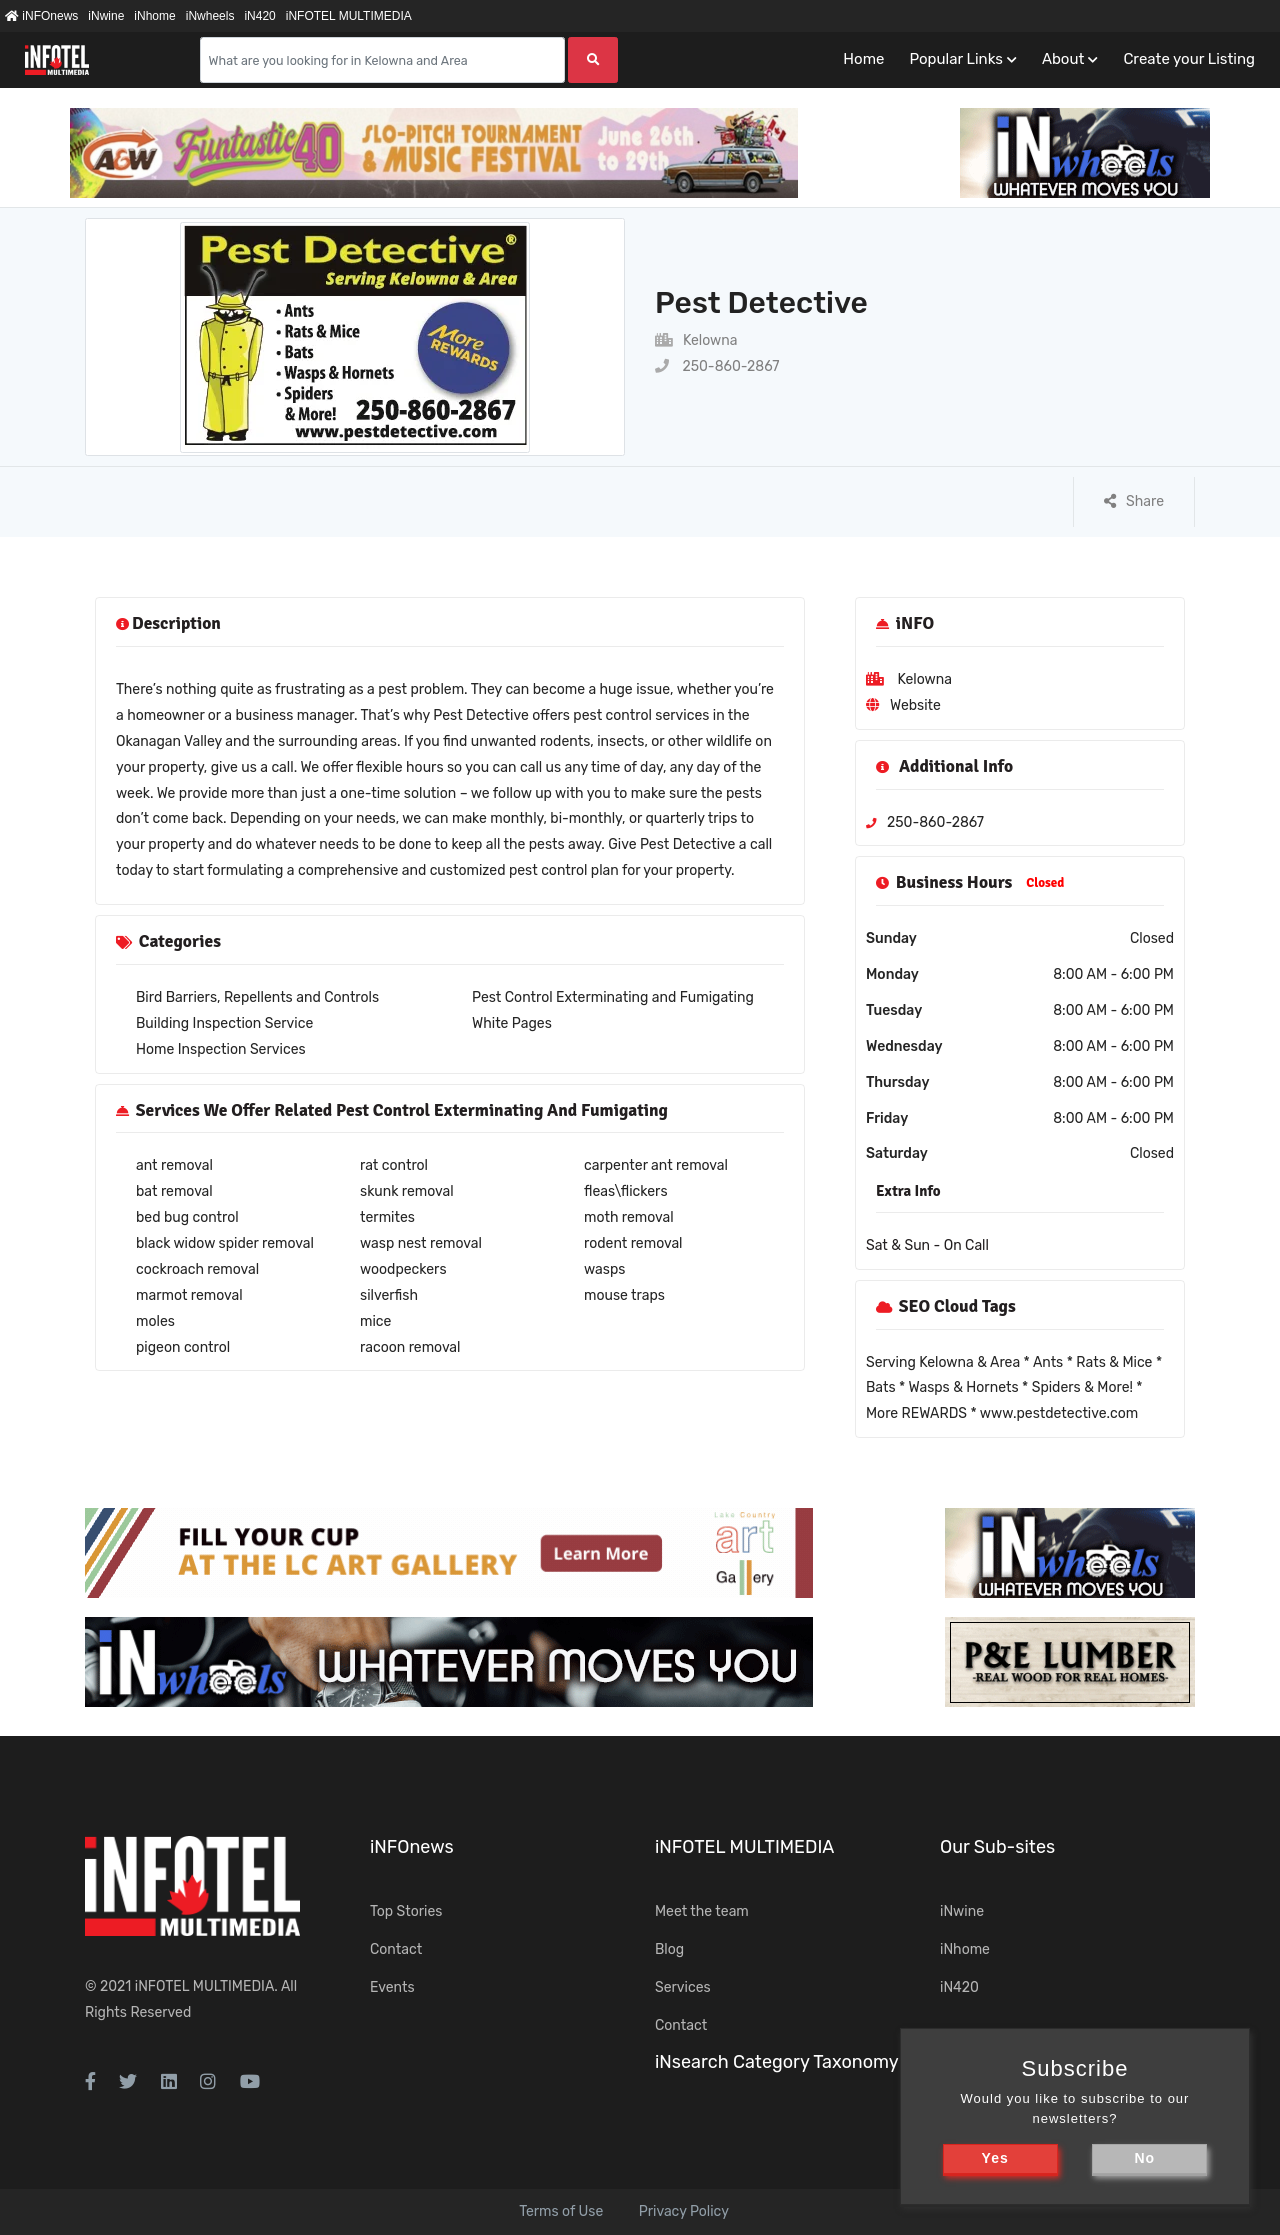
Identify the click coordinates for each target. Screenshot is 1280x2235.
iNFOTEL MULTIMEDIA (349, 16)
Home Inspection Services (221, 1049)
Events (392, 1987)
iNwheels (210, 16)
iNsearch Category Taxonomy (777, 2062)
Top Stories (406, 1911)
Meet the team (702, 1911)
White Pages (512, 1023)
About (1063, 59)
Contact (396, 1949)
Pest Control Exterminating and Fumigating (613, 997)
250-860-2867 (717, 366)
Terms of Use (561, 2211)
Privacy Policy (684, 2211)
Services (683, 1987)
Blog (669, 1949)
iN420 (259, 16)
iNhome (154, 16)
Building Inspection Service (224, 1023)
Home (863, 59)
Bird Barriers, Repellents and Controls (257, 997)
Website (915, 705)
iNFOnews (41, 16)
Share (1134, 501)
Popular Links (955, 59)
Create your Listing (1189, 59)
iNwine (106, 16)
